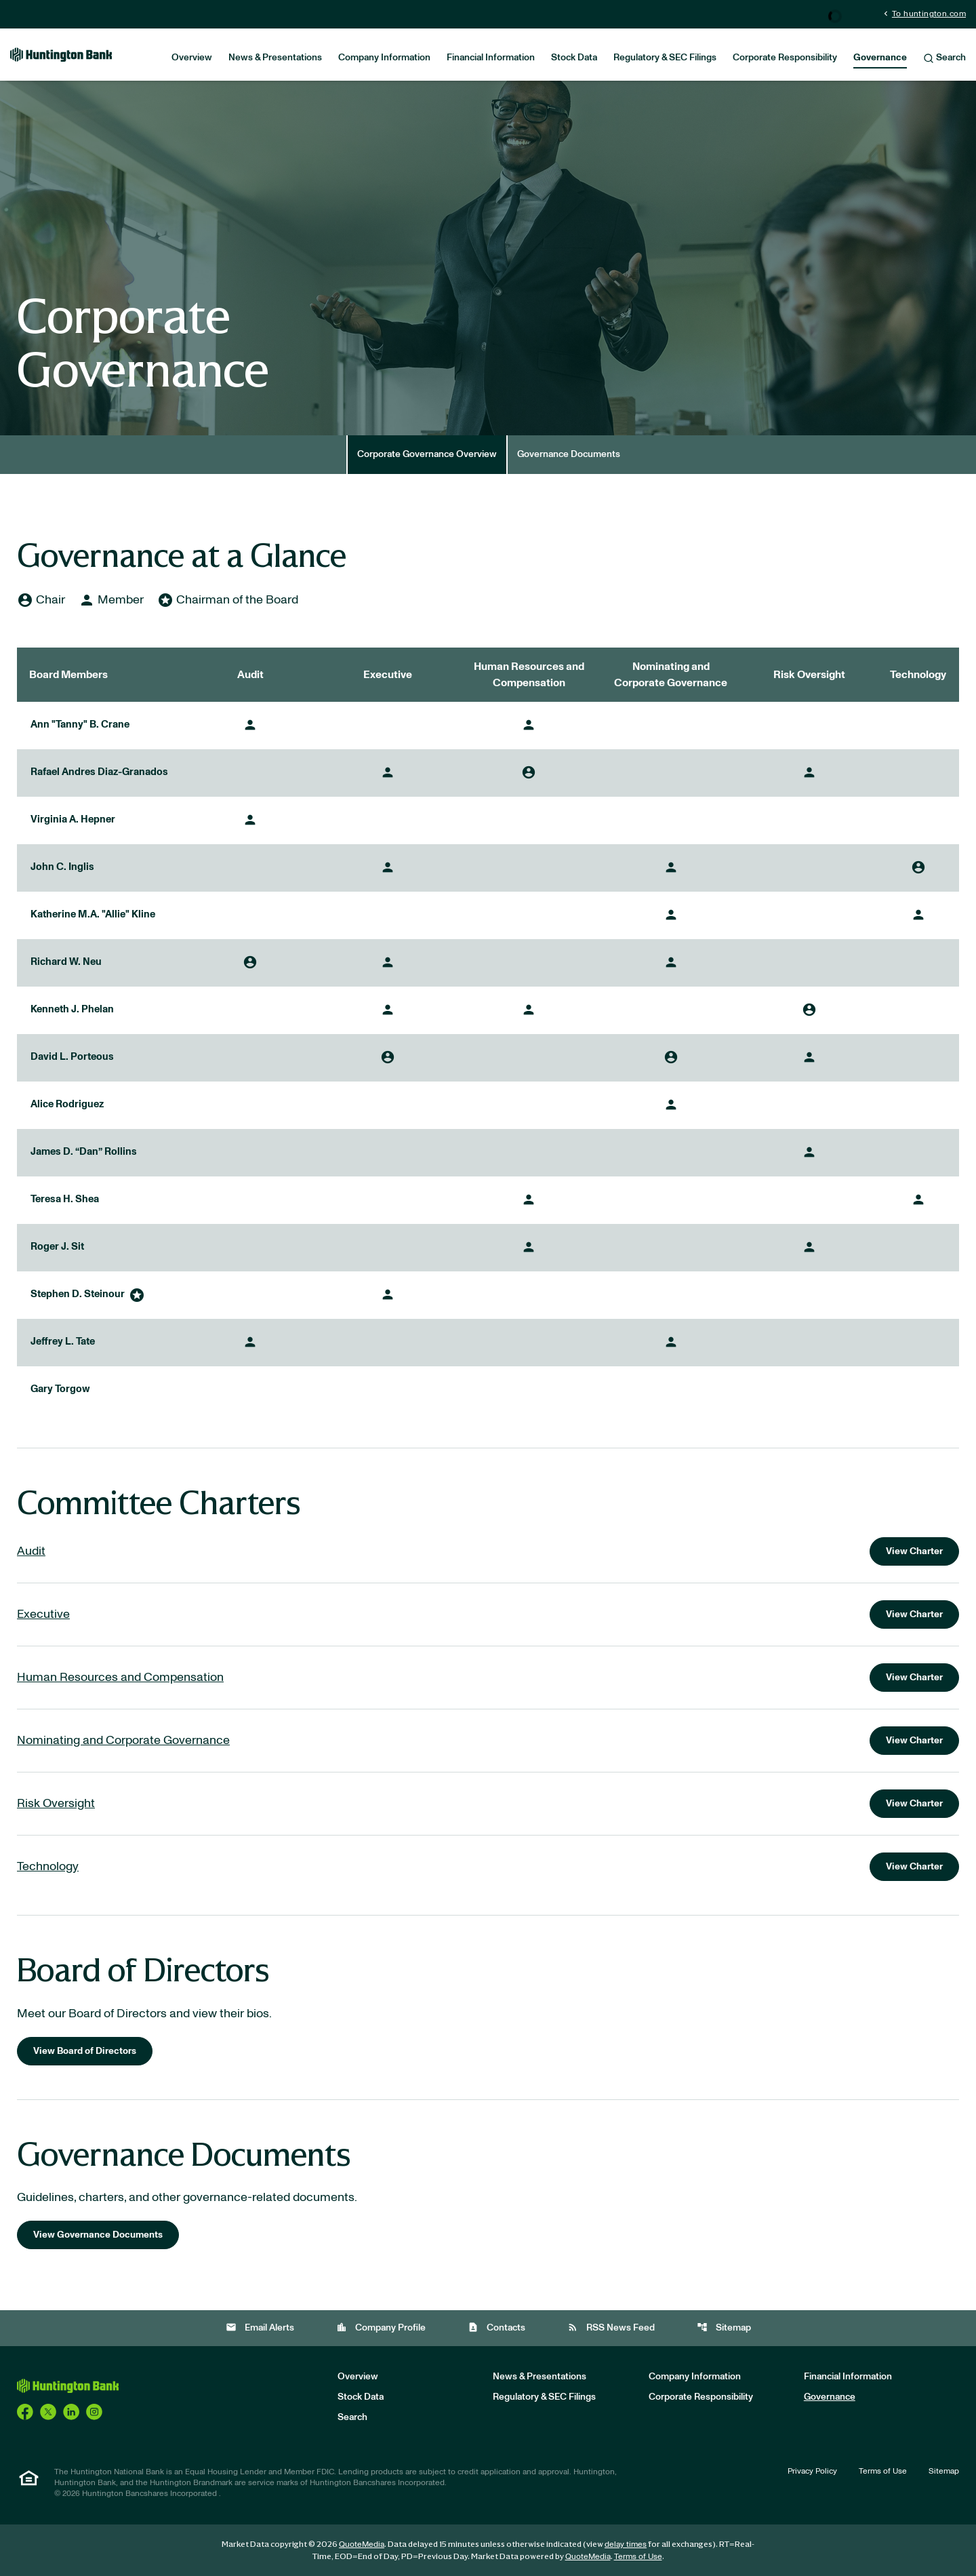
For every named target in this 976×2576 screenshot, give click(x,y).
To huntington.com (923, 13)
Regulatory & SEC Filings (664, 57)
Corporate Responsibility (785, 57)
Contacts (496, 2327)
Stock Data (574, 57)
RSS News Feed (611, 2327)
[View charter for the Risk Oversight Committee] (488, 1803)
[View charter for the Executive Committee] (488, 1614)
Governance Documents (568, 454)
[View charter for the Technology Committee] (488, 1866)
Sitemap (724, 2327)
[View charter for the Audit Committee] (488, 1551)
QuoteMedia (361, 2544)
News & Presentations (275, 57)
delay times (626, 2544)
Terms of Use (883, 2471)
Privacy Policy (812, 2471)
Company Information (384, 57)
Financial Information (491, 57)
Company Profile (381, 2327)
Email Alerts (260, 2327)
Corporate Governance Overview (427, 454)
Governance (880, 57)
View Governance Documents (98, 2235)
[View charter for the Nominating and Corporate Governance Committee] (488, 1740)
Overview (191, 57)
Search (944, 58)
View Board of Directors (84, 2051)
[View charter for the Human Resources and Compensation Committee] (488, 1677)
